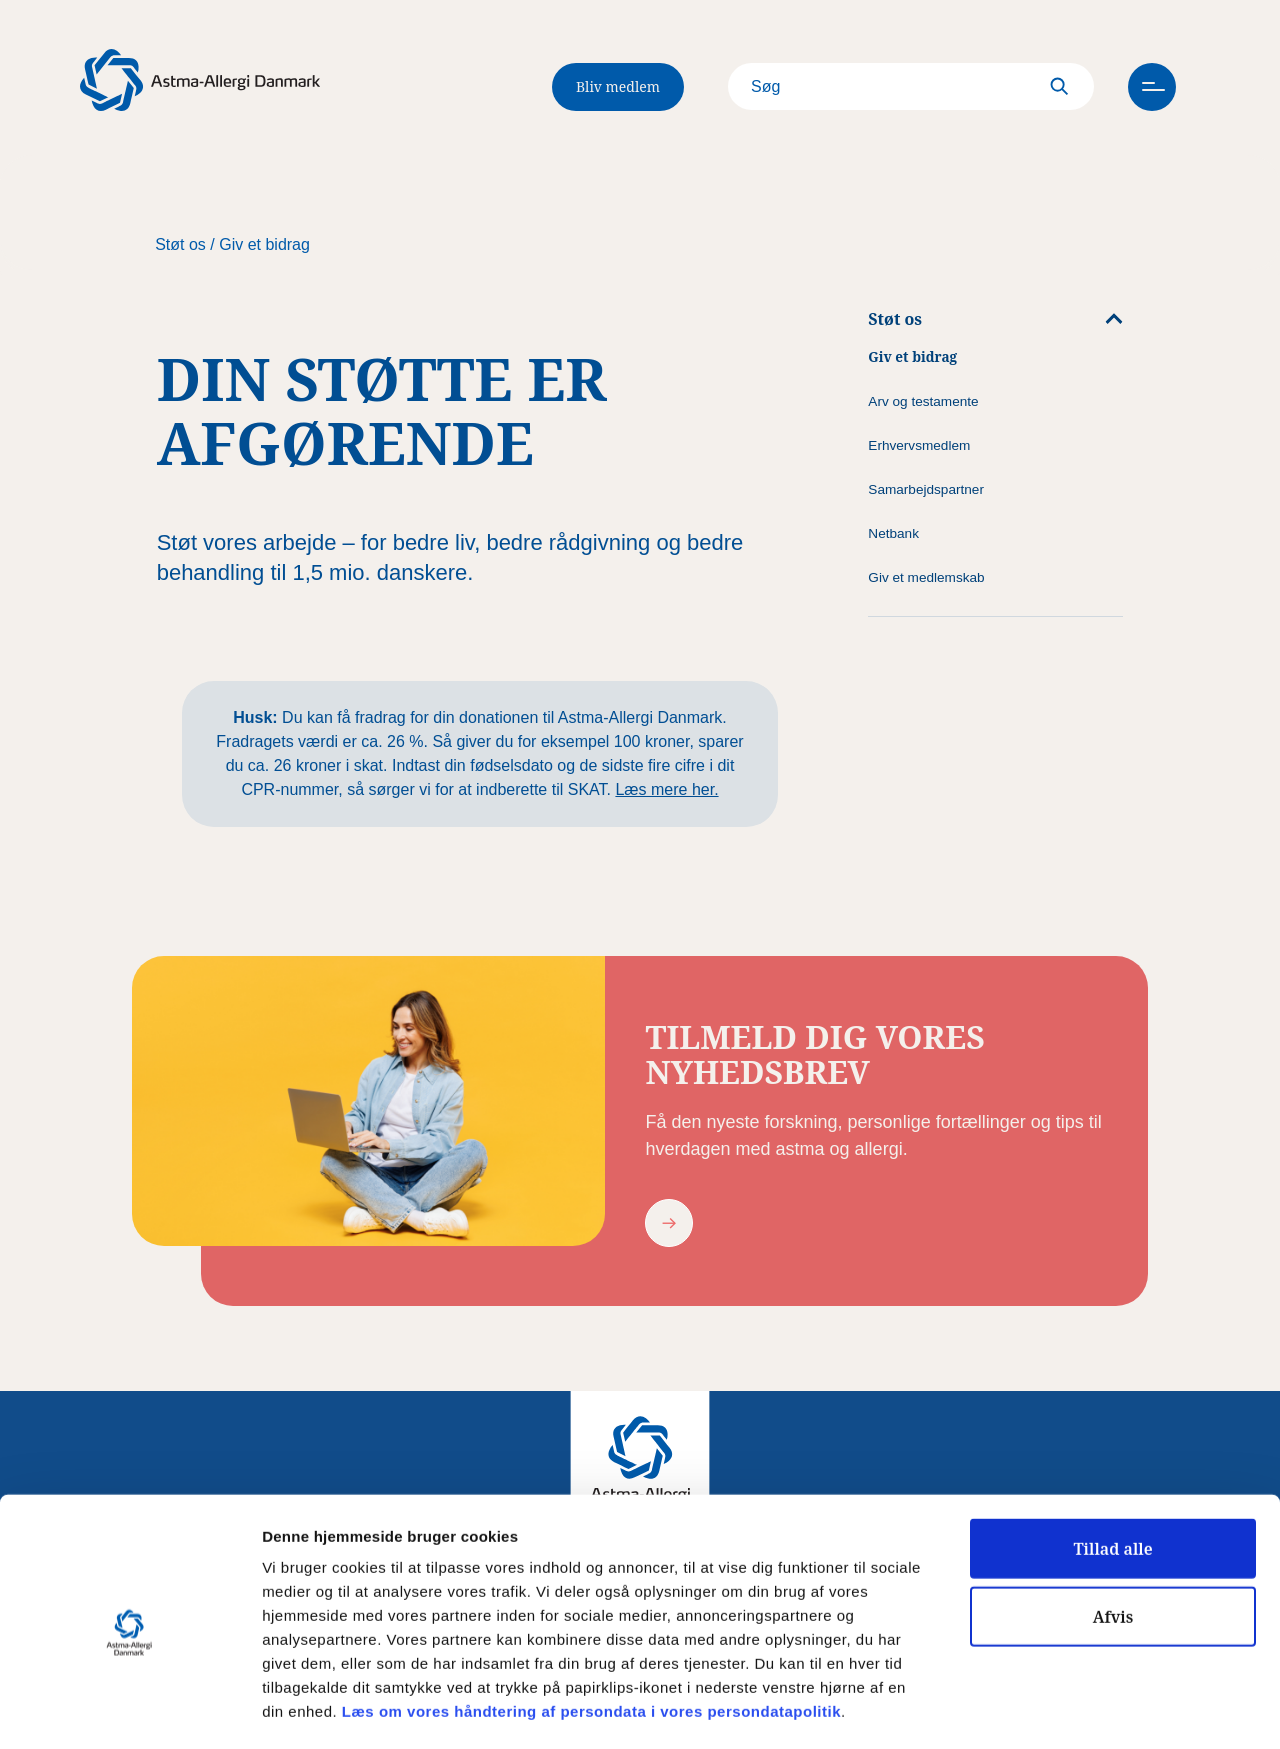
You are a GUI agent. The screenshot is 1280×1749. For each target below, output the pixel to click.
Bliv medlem (618, 86)
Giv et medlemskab (926, 577)
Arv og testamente (923, 401)
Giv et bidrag (264, 244)
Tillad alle (1112, 1466)
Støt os (180, 244)
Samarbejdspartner (926, 489)
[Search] (894, 87)
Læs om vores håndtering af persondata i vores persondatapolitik (589, 1628)
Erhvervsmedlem (919, 445)
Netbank (893, 533)
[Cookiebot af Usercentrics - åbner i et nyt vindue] (129, 1710)
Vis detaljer (1039, 1710)
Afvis (1113, 1534)
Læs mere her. (666, 789)
